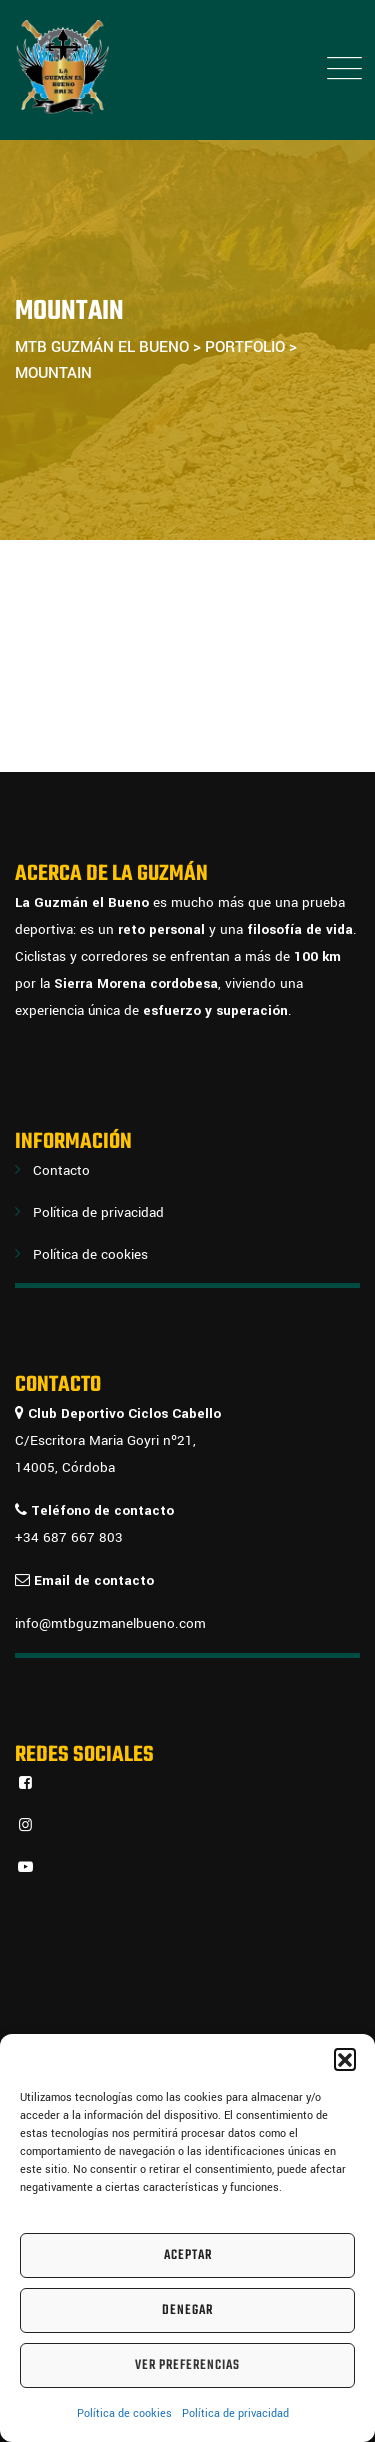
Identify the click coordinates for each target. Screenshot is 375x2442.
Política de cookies (124, 2413)
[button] (345, 2059)
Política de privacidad (235, 2413)
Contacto (61, 1170)
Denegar (187, 2310)
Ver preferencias (187, 2365)
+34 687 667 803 (69, 1537)
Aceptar (188, 2255)
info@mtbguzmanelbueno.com (110, 1623)
